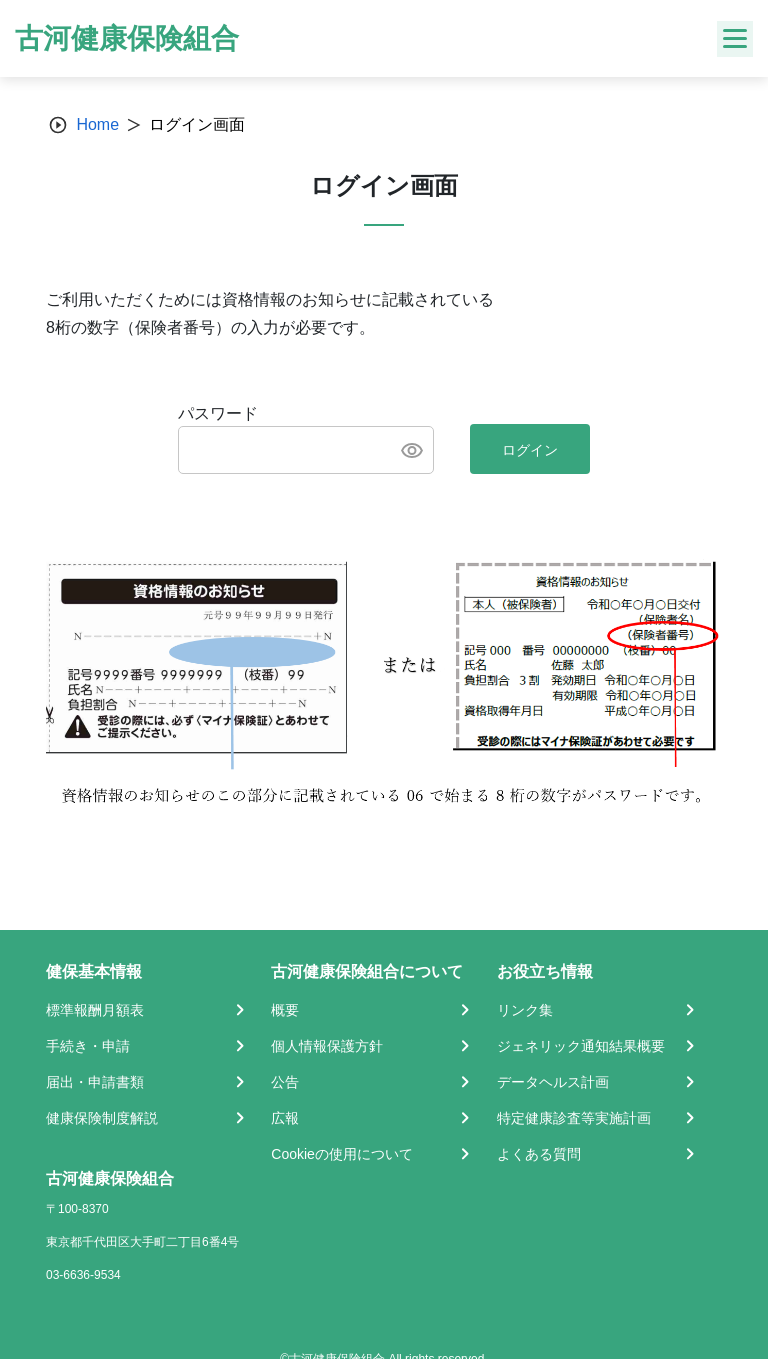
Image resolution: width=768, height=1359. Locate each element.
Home (97, 124)
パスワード (218, 413)
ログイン (530, 450)
